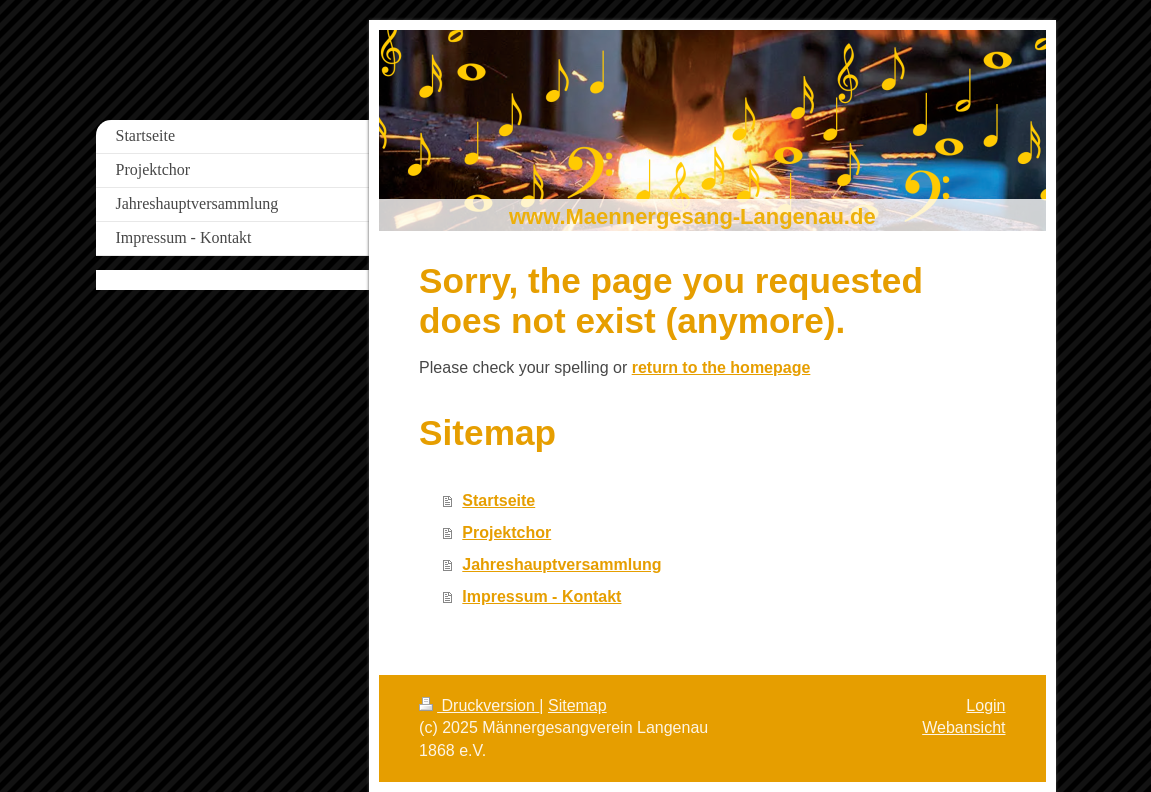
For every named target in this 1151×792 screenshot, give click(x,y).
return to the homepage (721, 367)
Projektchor (506, 532)
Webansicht (963, 727)
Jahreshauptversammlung (561, 564)
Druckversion (479, 705)
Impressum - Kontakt (541, 596)
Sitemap (577, 705)
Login (985, 705)
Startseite (498, 500)
